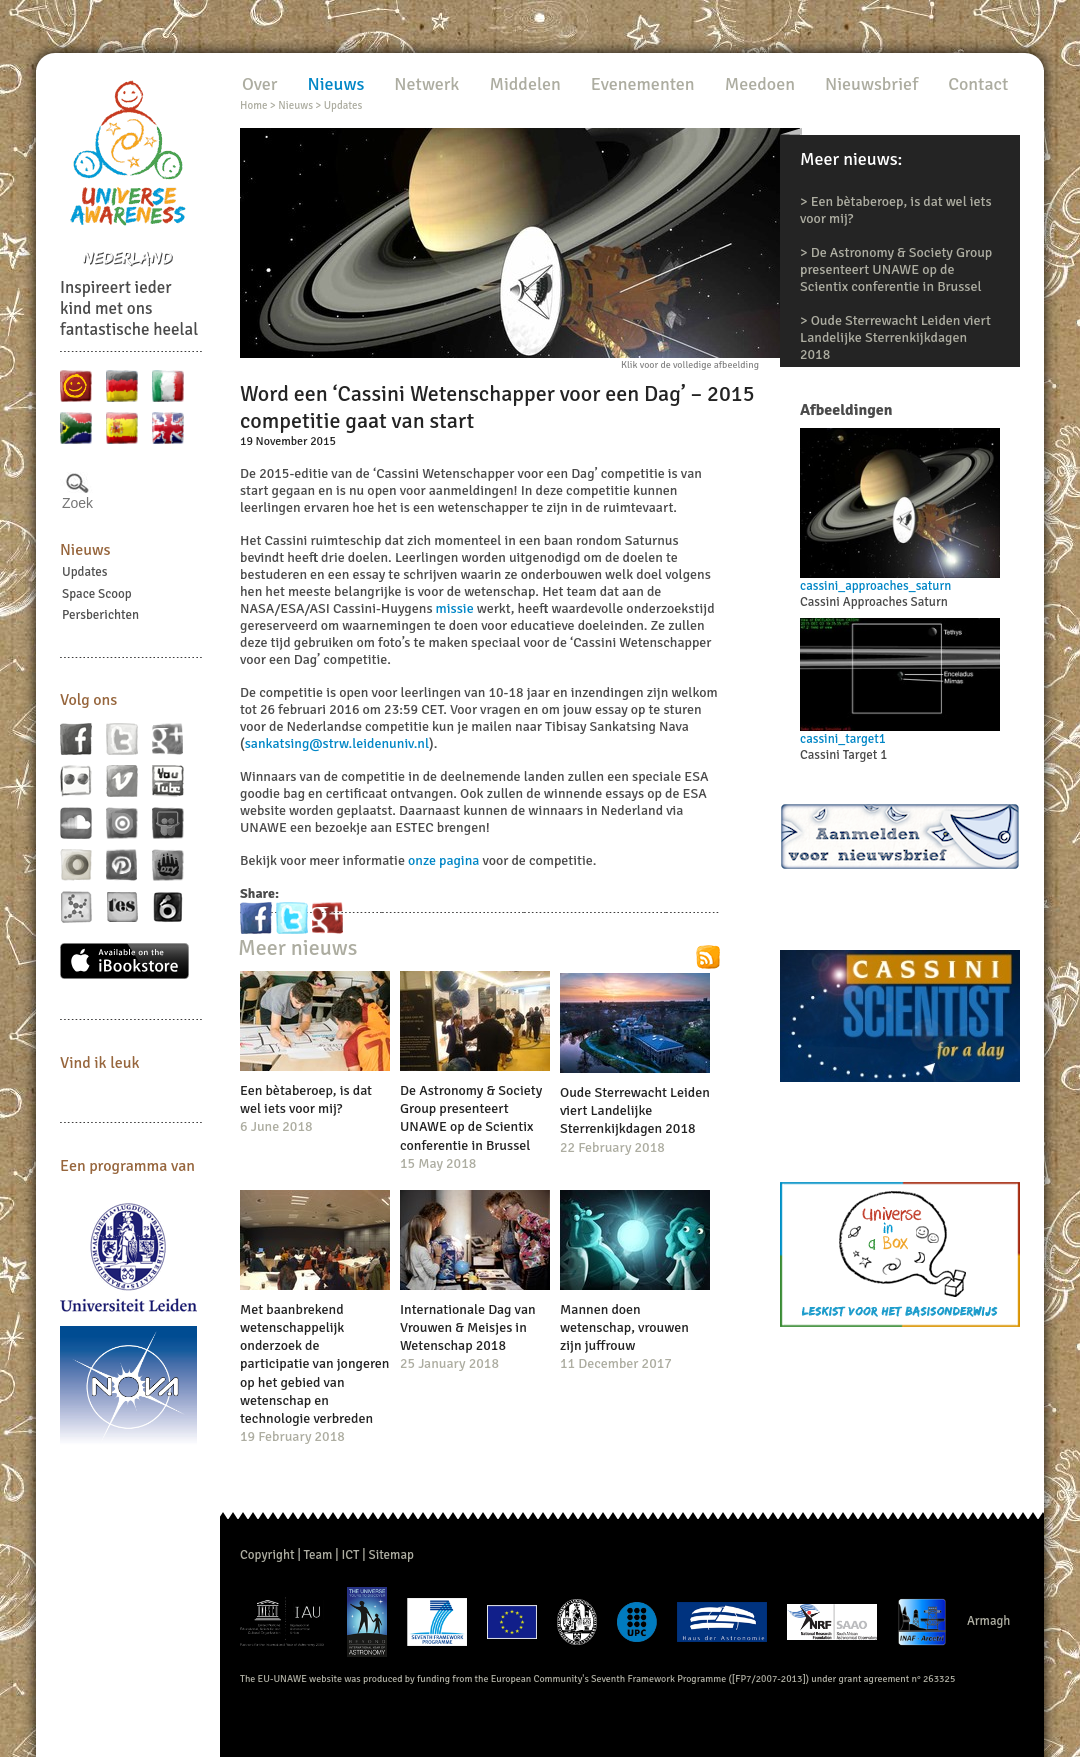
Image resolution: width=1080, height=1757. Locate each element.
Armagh (989, 1621)
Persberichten (100, 615)
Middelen (524, 84)
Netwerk (426, 84)
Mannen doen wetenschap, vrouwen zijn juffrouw (624, 1327)
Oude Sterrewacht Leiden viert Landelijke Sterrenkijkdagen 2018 (895, 337)
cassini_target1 (843, 739)
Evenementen (643, 84)
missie (455, 608)
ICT (350, 1555)
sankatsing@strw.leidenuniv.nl (337, 743)
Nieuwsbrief (871, 84)
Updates (85, 572)
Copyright (267, 1555)
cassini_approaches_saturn (875, 586)
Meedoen (760, 84)
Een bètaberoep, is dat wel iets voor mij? (306, 1099)
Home (253, 105)
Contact (978, 84)
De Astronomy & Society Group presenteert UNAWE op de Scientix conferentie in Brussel (896, 269)
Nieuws (85, 550)
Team (318, 1555)
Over (259, 84)
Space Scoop (97, 594)
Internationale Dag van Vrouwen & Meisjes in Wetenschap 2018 (468, 1327)
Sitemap (391, 1555)
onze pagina (443, 860)
